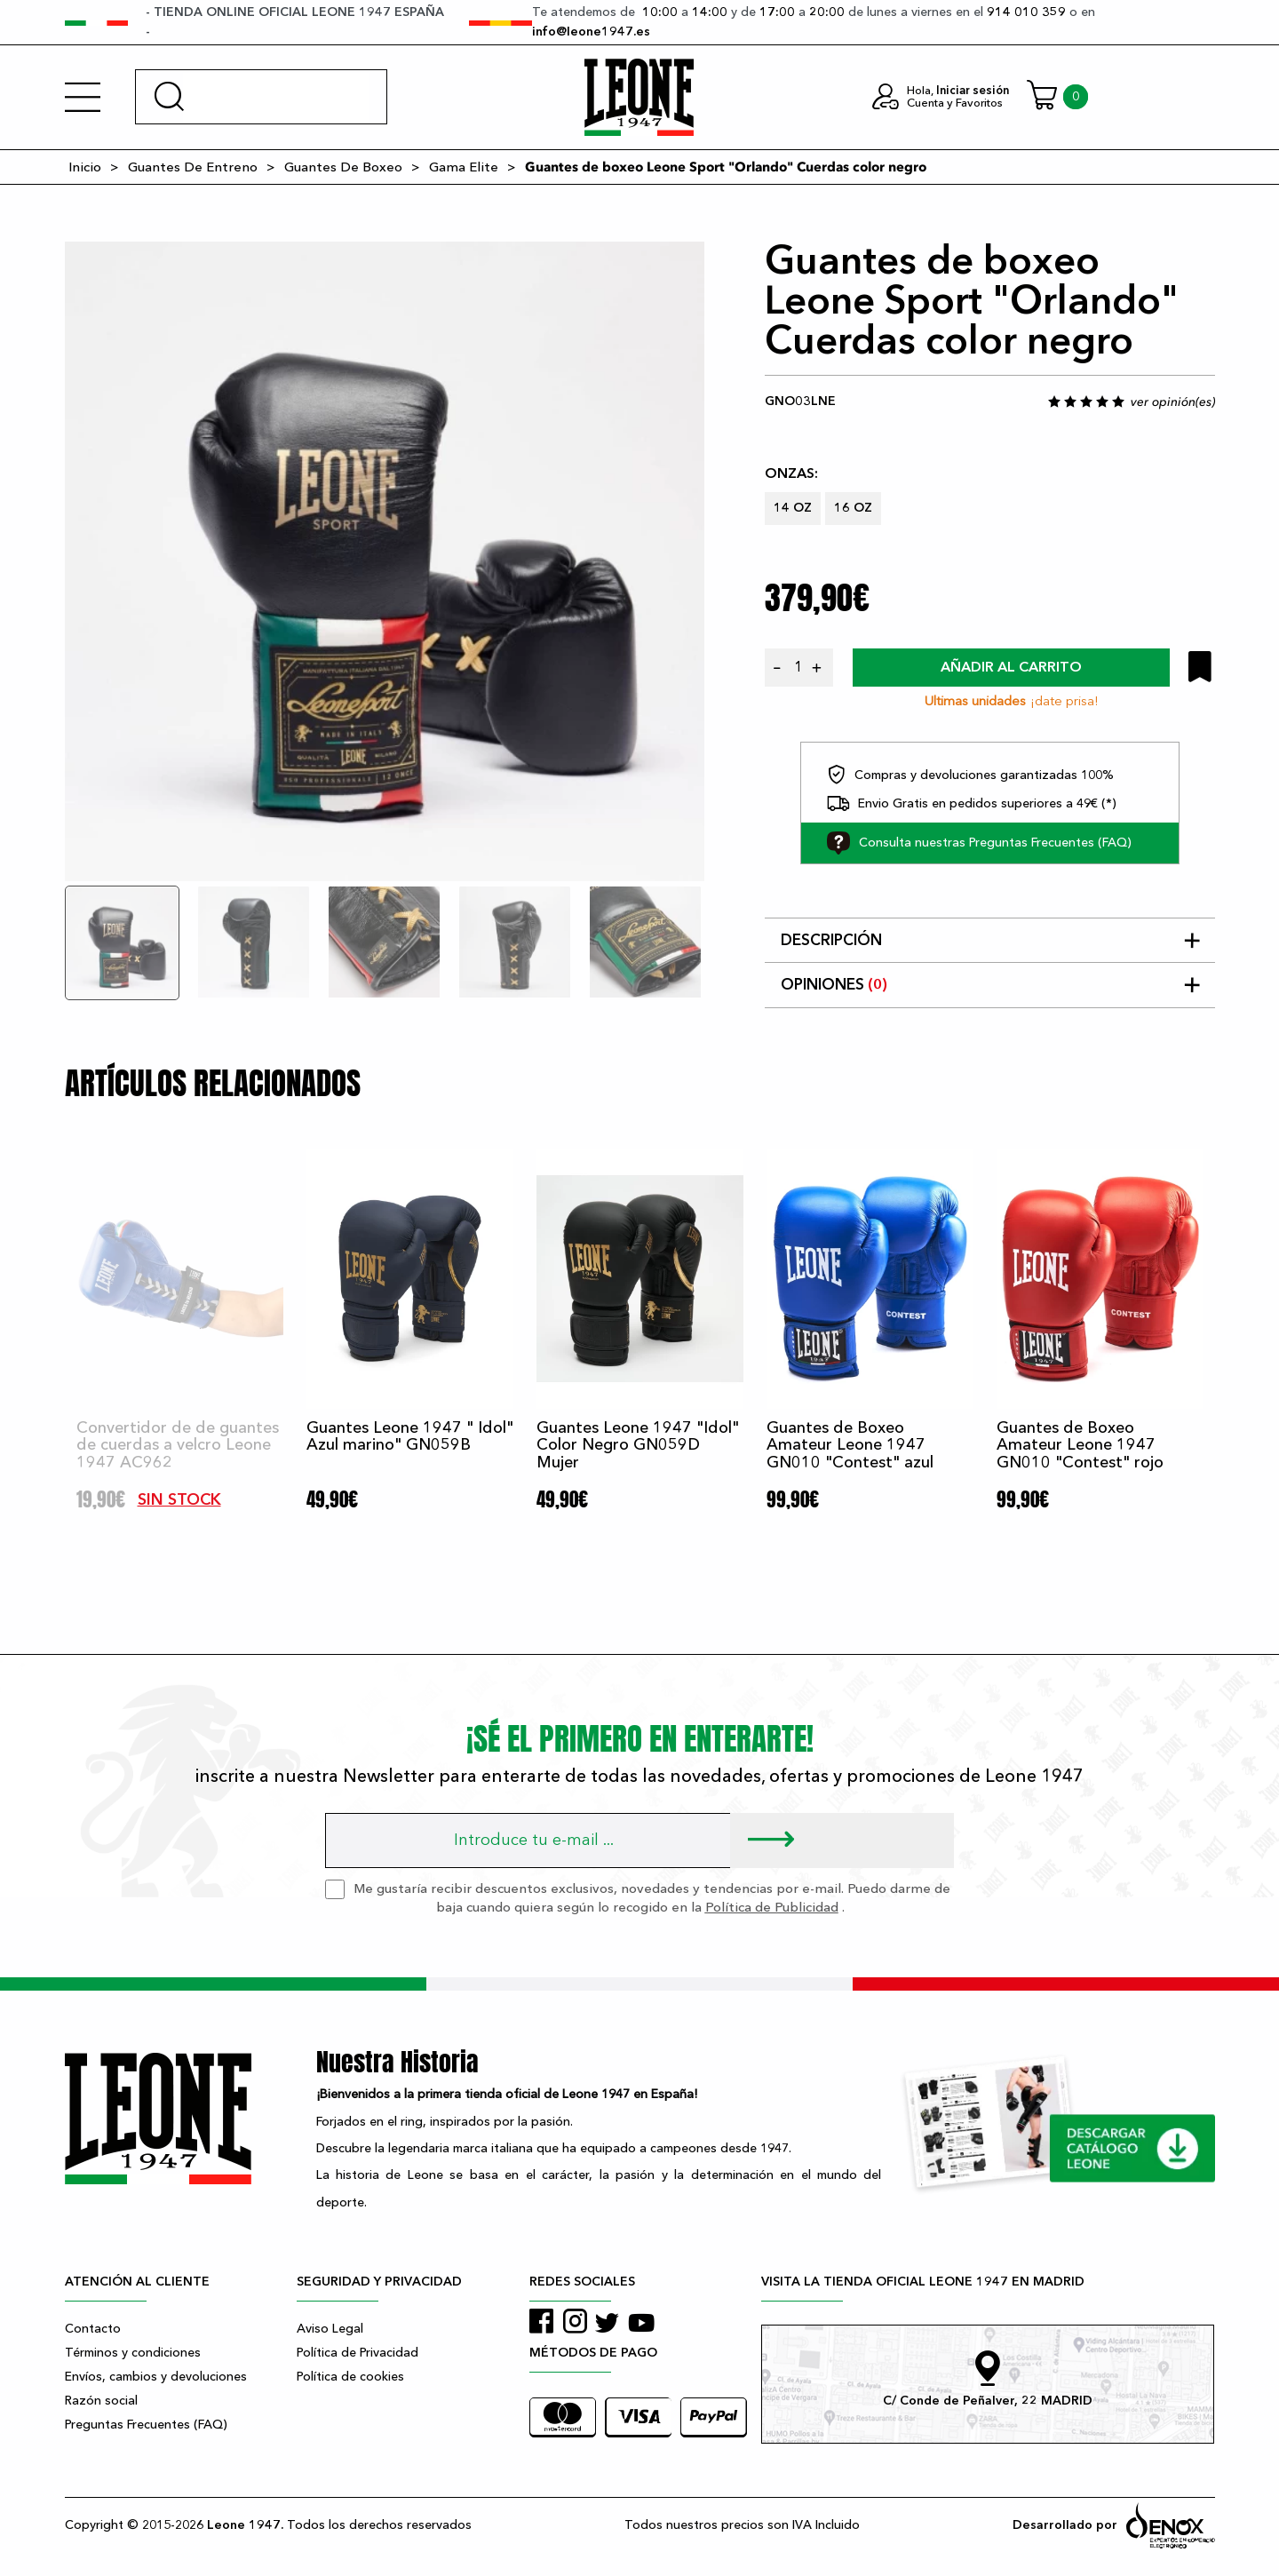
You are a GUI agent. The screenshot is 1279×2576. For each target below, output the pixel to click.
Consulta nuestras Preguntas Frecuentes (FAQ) (979, 843)
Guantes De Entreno (193, 167)
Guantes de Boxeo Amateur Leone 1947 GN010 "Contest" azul (850, 1446)
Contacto (93, 2328)
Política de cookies (350, 2376)
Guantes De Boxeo (343, 167)
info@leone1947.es (591, 31)
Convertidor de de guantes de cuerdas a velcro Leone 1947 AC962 (177, 1446)
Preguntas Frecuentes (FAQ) (146, 2424)
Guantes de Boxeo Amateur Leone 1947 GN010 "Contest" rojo (1080, 1446)
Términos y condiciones (133, 2352)
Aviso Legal (330, 2328)
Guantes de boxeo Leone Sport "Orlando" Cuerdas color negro (725, 167)
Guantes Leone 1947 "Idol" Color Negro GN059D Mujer (637, 1446)
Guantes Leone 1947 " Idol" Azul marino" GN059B (409, 1437)
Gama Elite (463, 167)
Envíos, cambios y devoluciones (156, 2376)
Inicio (84, 167)
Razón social (101, 2400)
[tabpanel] (384, 561)
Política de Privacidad (357, 2352)
